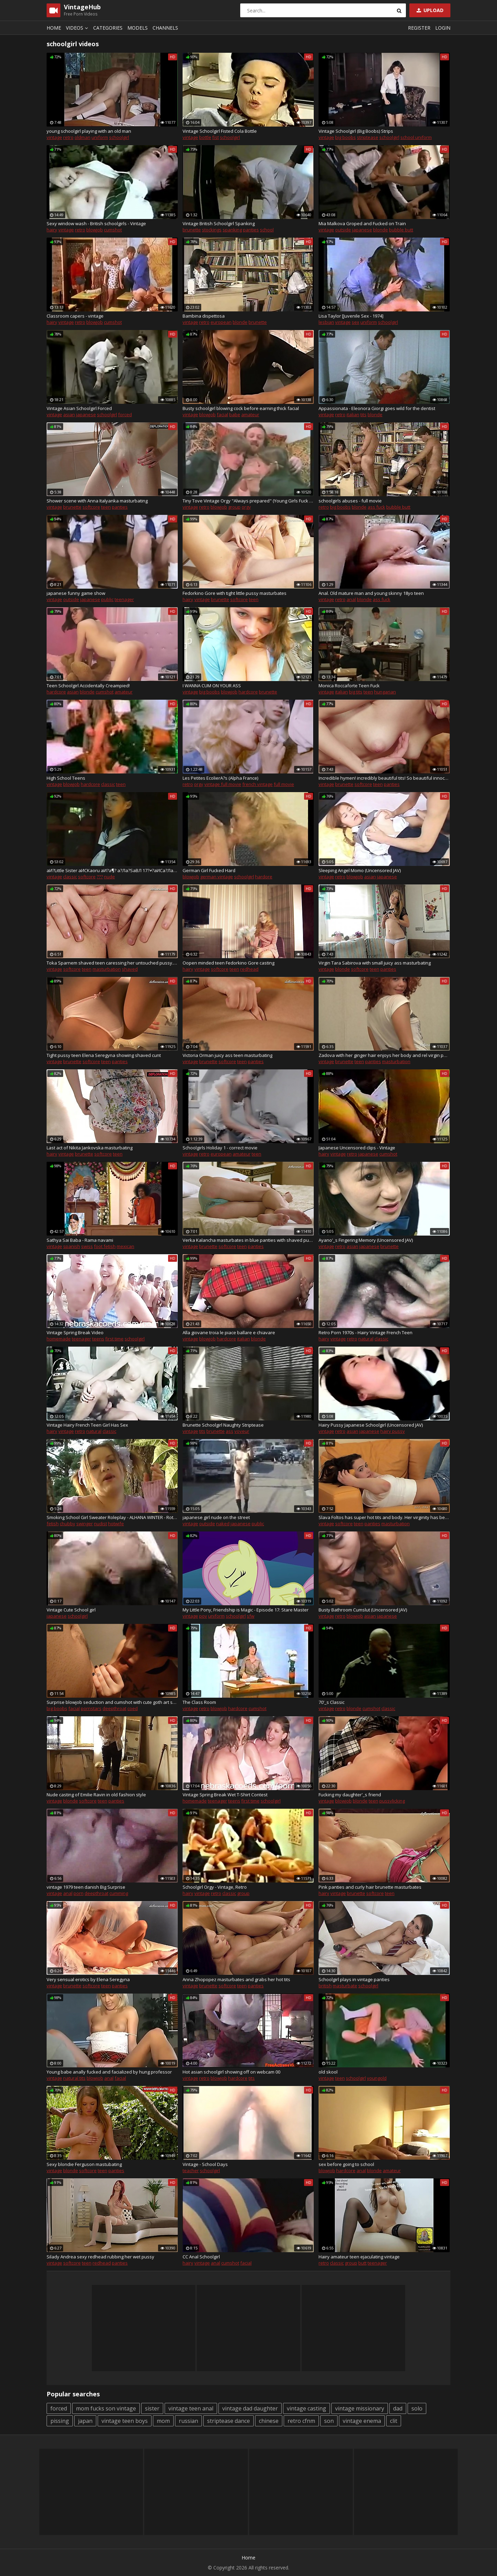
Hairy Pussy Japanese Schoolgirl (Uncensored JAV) (371, 1425)
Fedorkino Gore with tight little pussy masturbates (234, 593)
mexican (125, 1246)
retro (68, 137)
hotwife (116, 1523)
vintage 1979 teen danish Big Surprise (86, 1887)
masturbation (106, 969)
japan (85, 2421)
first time (114, 1339)
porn (79, 1893)
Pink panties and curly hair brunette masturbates (370, 1887)
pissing (59, 2421)
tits (363, 414)
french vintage (257, 784)
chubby (67, 1523)
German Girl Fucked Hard (209, 870)
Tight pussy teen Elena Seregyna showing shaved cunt (104, 1055)
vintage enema (362, 2421)
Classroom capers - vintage (75, 316)
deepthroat (114, 1708)
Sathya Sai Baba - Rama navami (80, 1240)
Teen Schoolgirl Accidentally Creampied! (88, 685)
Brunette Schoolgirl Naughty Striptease (223, 1425)
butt (362, 2263)
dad (397, 2408)
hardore (263, 876)
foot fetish (105, 1246)
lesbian (326, 322)
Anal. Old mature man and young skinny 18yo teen (371, 593)
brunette (192, 230)
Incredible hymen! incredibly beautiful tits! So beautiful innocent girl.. (384, 778)
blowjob (94, 230)
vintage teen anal (190, 2408)
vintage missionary (359, 2408)
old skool (328, 2072)
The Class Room (199, 1702)
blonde (380, 230)
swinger (84, 1523)
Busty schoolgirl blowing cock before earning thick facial (241, 408)
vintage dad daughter (250, 2408)
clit (393, 2421)
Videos (78, 27)
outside (343, 230)
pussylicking (392, 1801)
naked (223, 1523)
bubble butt (401, 230)
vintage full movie (222, 784)
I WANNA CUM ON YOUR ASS (212, 685)
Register (419, 27)
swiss (87, 1246)
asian (69, 414)
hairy (52, 230)
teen (106, 507)
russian (188, 2421)
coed (132, 1708)
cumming (118, 1893)
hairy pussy (392, 1431)
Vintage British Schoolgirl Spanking (219, 223)
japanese (362, 230)
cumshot (113, 230)
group (234, 507)
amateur (250, 414)
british (325, 1986)
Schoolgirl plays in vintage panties (354, 1979)
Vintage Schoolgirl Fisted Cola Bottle (220, 131)
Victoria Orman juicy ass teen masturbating (227, 1055)
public (107, 599)
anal (351, 599)
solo (416, 2408)
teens (98, 1339)
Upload (429, 10)
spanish (71, 1246)
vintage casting (306, 2408)
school (267, 230)
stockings (212, 230)
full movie (284, 784)
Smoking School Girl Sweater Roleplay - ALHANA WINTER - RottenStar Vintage (112, 1517)
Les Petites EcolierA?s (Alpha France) (220, 778)
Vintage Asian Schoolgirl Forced (79, 408)
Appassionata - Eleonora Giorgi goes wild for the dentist (377, 408)
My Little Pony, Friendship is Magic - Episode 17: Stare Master (246, 1610)
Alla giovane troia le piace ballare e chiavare (229, 1332)
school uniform (416, 137)
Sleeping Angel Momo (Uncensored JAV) (360, 870)
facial (222, 414)
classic (108, 784)
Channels (165, 27)
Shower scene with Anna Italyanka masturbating (97, 501)
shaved (130, 969)
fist (215, 137)
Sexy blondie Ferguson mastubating (84, 2164)
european (221, 322)
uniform (99, 137)
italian (353, 414)
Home (54, 27)
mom (163, 2421)
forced (125, 414)
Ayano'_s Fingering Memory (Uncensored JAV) (366, 1240)
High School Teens (66, 778)
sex (355, 322)
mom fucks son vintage (106, 2408)
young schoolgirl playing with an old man (89, 131)
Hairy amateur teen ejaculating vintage (359, 2257)
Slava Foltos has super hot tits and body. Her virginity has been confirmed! (384, 1517)
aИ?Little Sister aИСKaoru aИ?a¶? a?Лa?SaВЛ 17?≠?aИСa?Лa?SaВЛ (112, 870)
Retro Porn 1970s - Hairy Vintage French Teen (365, 1332)
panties (251, 230)
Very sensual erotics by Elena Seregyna (88, 1979)
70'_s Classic (331, 1702)
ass (229, 1431)
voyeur (241, 1431)
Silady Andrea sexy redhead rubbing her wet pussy (100, 2257)
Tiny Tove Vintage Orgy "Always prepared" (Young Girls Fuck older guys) (248, 501)
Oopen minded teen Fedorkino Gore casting (228, 963)
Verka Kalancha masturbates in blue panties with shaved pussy (248, 1240)
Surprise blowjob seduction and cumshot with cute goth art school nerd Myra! (112, 1702)
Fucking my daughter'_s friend (350, 1794)
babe (234, 414)
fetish (53, 1523)
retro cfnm (301, 2421)
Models (137, 27)
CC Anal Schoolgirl (201, 2257)
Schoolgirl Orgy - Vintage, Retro (215, 1887)
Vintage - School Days (205, 2164)
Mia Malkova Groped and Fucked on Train (362, 223)
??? (100, 876)
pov (203, 1616)
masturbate (345, 1986)
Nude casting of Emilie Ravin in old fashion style (96, 1794)
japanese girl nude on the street (216, 1517)
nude (109, 876)
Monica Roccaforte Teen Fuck (349, 685)
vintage (54, 137)
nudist (100, 1523)
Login (442, 27)
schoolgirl (119, 137)
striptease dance (228, 2421)
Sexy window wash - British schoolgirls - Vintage (96, 223)
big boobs (345, 137)
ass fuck (376, 507)
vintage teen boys (124, 2421)
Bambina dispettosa (204, 316)
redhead (249, 969)
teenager (124, 599)
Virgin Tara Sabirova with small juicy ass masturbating (375, 963)
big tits (355, 692)
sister (152, 2408)
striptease (367, 137)
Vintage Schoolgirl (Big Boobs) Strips (356, 131)
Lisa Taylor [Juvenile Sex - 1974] (351, 316)
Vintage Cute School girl (71, 1610)
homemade (59, 1339)
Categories (108, 27)
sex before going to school (346, 2164)
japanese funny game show (76, 593)
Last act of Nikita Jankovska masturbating (90, 1148)
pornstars (91, 1708)
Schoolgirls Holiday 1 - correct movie (220, 1148)
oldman (82, 137)
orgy (246, 507)
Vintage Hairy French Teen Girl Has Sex (87, 1425)
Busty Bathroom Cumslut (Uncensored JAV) (363, 1610)
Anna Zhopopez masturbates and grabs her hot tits (236, 1979)
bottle (205, 137)
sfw (250, 1616)
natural (365, 1339)
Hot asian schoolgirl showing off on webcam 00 (231, 2072)
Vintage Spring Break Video (75, 1332)
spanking (232, 230)
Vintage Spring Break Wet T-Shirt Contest (225, 1794)
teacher (191, 2170)
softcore (91, 507)
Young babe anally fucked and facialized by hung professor (109, 2072)
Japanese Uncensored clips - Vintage (357, 1148)
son (329, 2421)
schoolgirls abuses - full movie (350, 501)
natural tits (74, 2078)
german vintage (216, 876)
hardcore (56, 692)
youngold (377, 2078)
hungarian (385, 692)
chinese (269, 2421)
